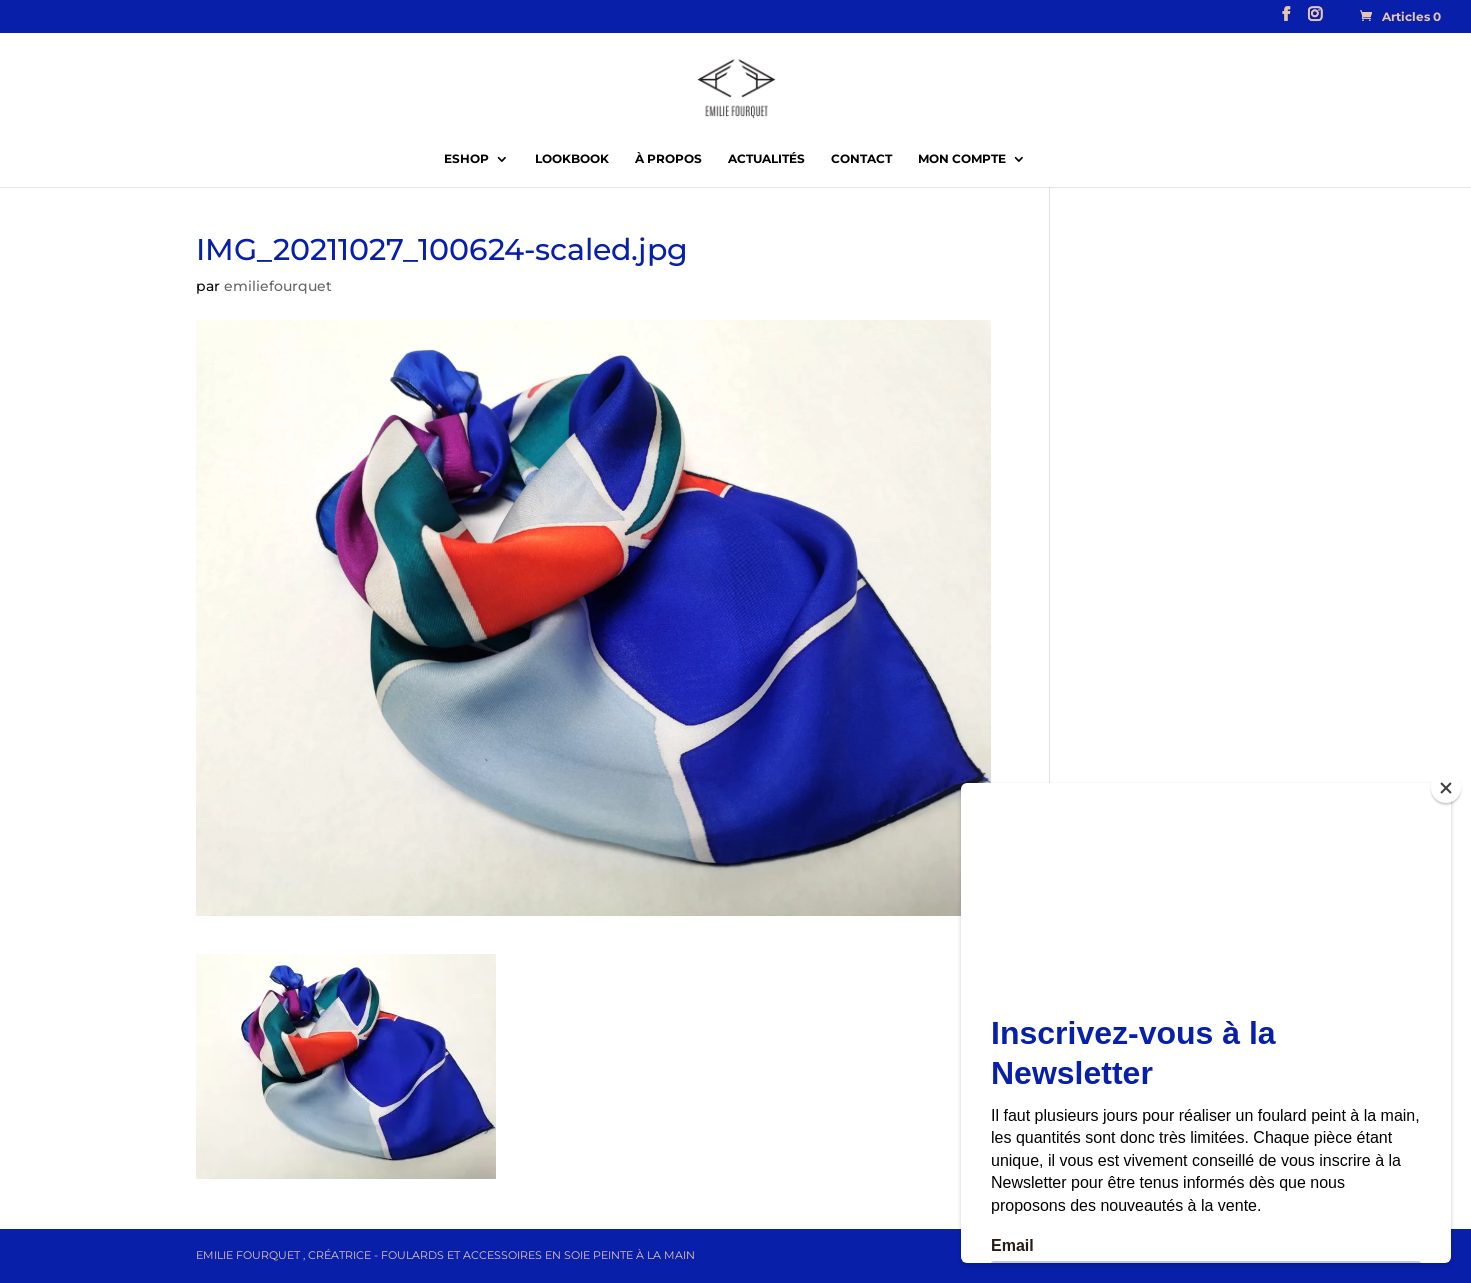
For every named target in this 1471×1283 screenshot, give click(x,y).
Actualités (766, 159)
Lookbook (572, 159)
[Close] (1446, 788)
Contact (861, 159)
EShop (466, 159)
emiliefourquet (278, 286)
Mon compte (962, 159)
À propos (668, 159)
